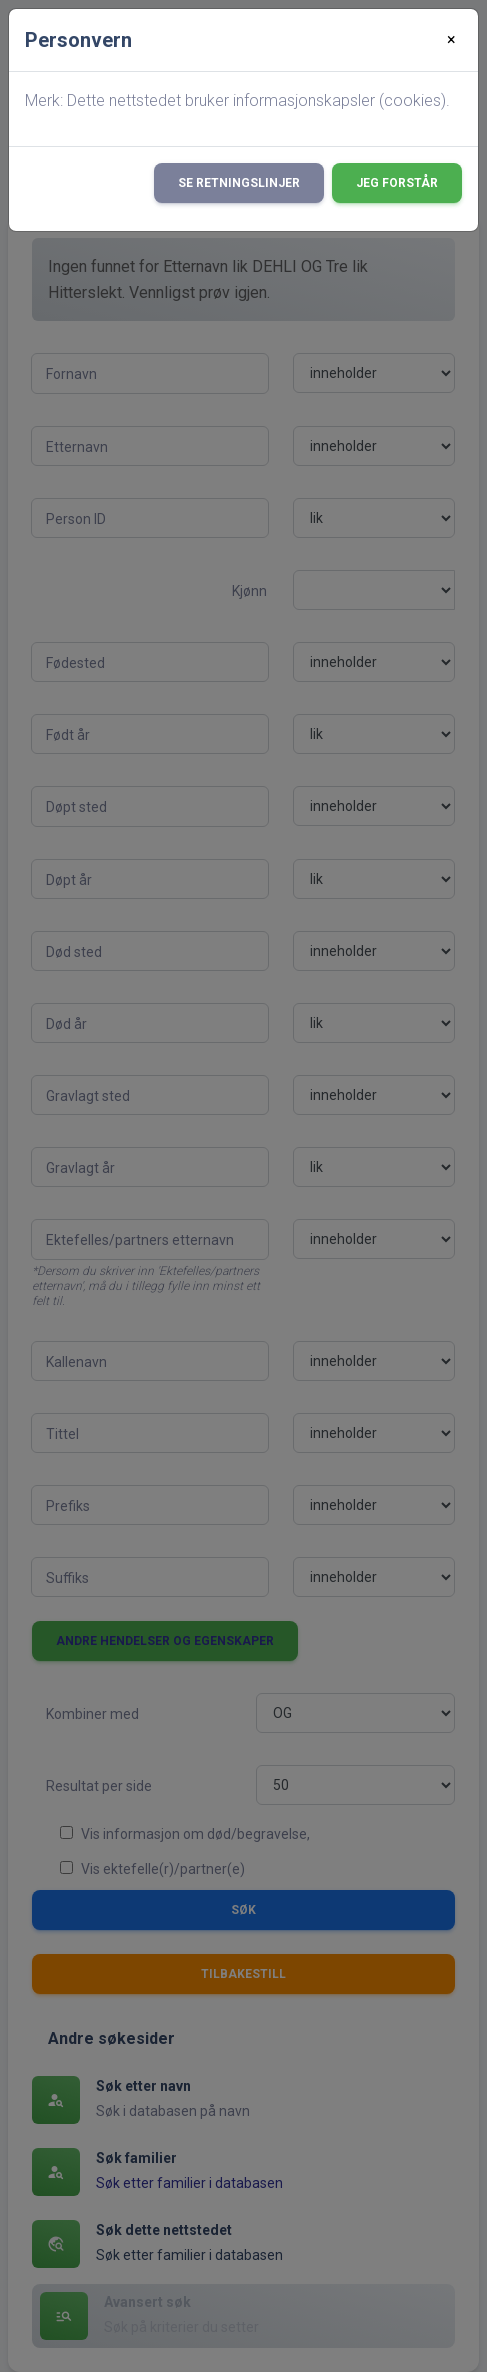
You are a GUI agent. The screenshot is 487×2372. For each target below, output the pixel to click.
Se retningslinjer (239, 183)
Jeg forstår (397, 183)
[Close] (451, 40)
